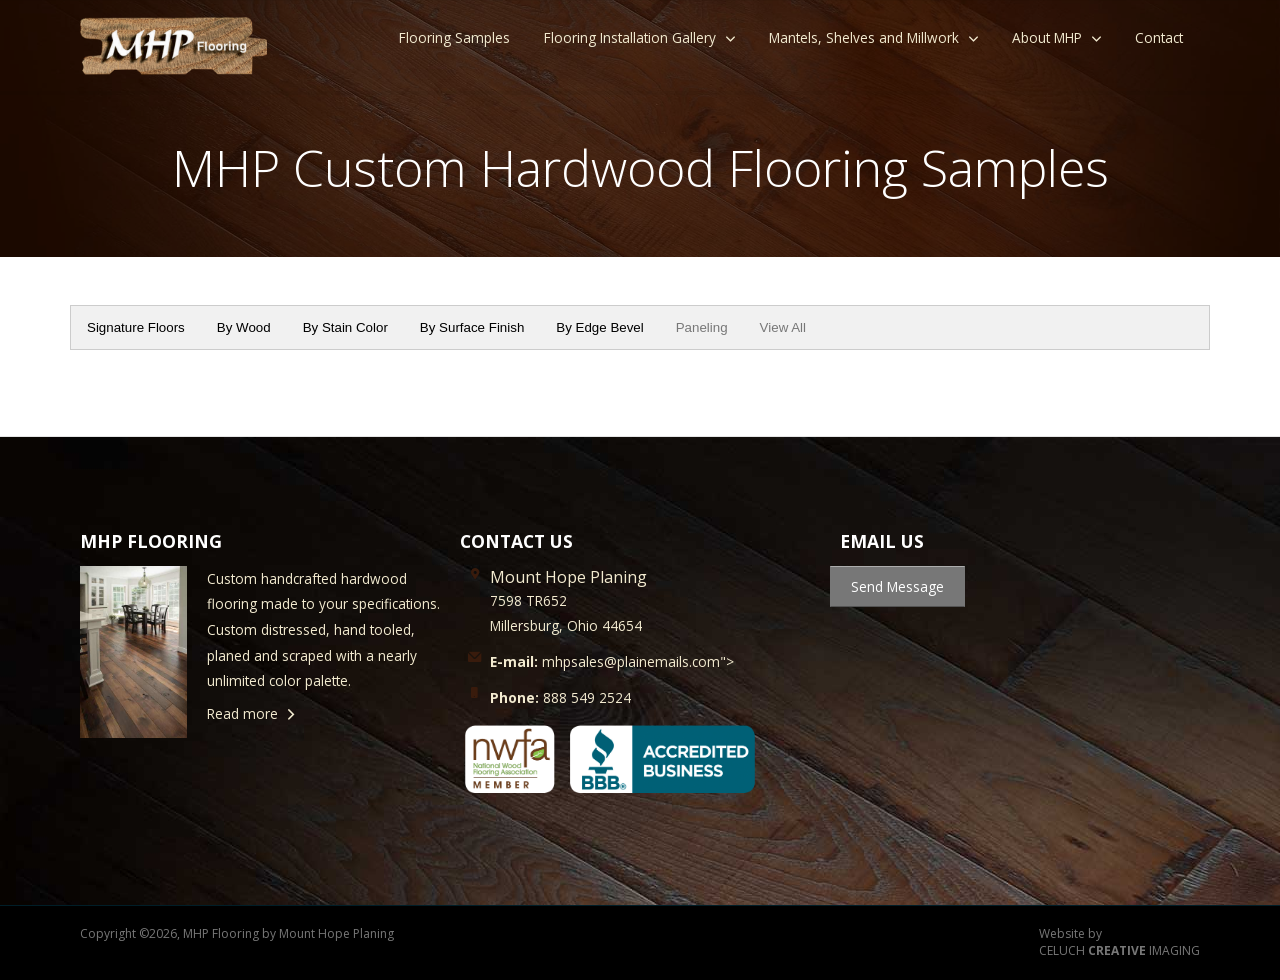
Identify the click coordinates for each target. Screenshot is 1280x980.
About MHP (1047, 37)
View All (783, 327)
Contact (1159, 37)
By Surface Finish (472, 327)
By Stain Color (345, 327)
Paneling (702, 327)
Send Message (897, 586)
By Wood (244, 327)
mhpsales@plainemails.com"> (612, 661)
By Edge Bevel (599, 327)
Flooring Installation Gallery (630, 37)
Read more (242, 713)
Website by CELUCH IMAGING (1119, 942)
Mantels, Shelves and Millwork (864, 37)
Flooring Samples (454, 37)
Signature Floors (136, 327)
